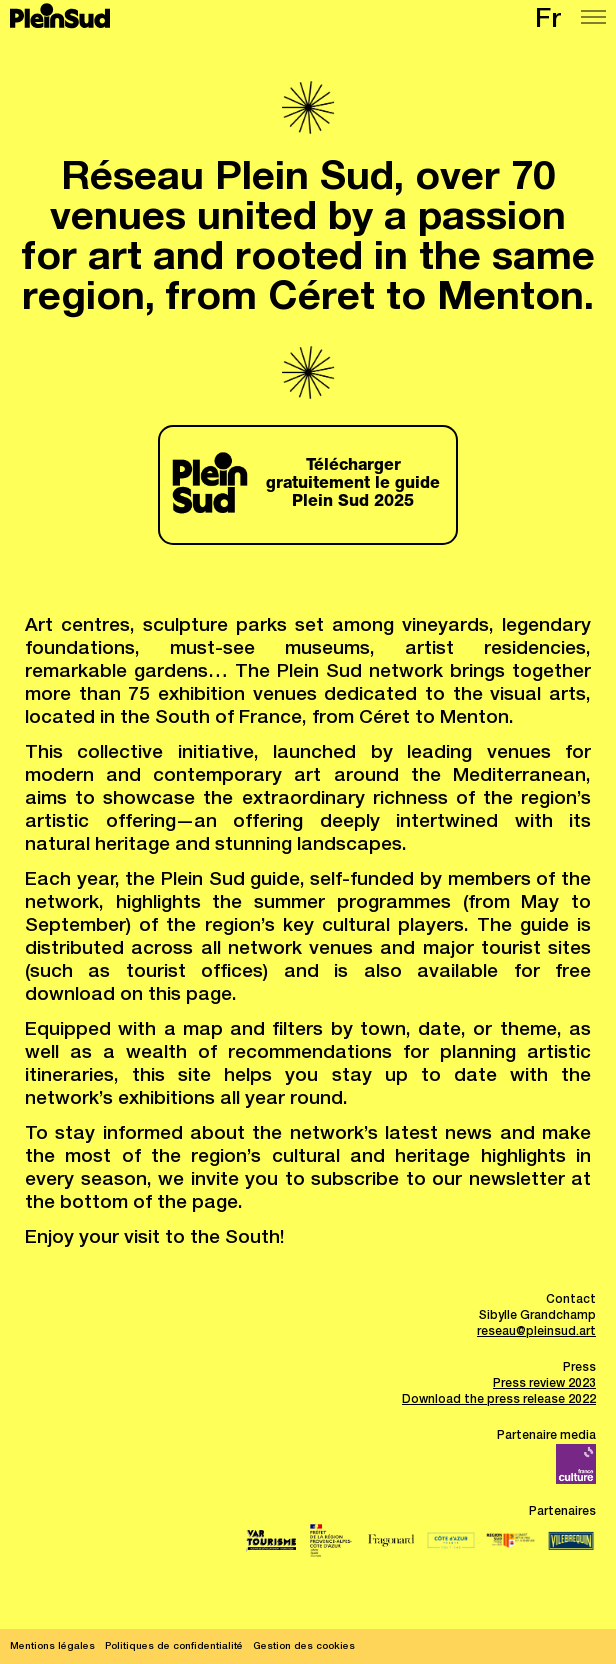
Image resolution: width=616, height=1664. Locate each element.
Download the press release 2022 (499, 1400)
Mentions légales (52, 1647)
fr (548, 21)
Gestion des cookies (304, 1647)
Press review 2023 (544, 1384)
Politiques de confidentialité (174, 1647)
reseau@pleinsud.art (536, 1332)
